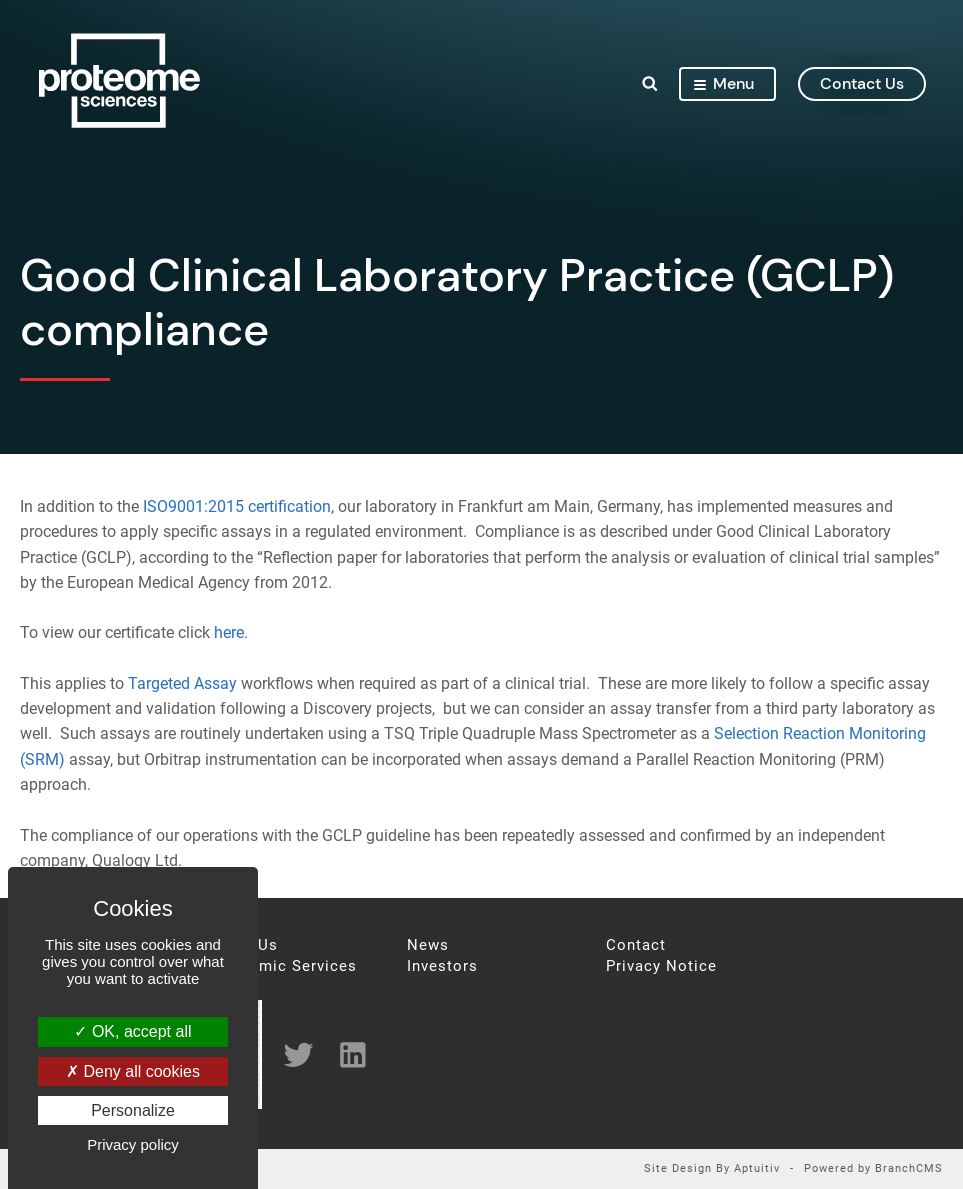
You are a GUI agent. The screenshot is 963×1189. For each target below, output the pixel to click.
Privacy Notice (661, 966)
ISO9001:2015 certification (237, 506)
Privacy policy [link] (133, 1144)
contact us (861, 83)
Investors (442, 966)
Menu (723, 83)
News (428, 945)
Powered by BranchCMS (873, 1169)
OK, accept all (132, 1031)
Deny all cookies (133, 1071)
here (229, 632)
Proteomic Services (282, 966)
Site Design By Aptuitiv (712, 1169)
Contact (636, 945)
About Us (243, 945)
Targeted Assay (182, 683)
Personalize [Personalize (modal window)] (133, 1110)
